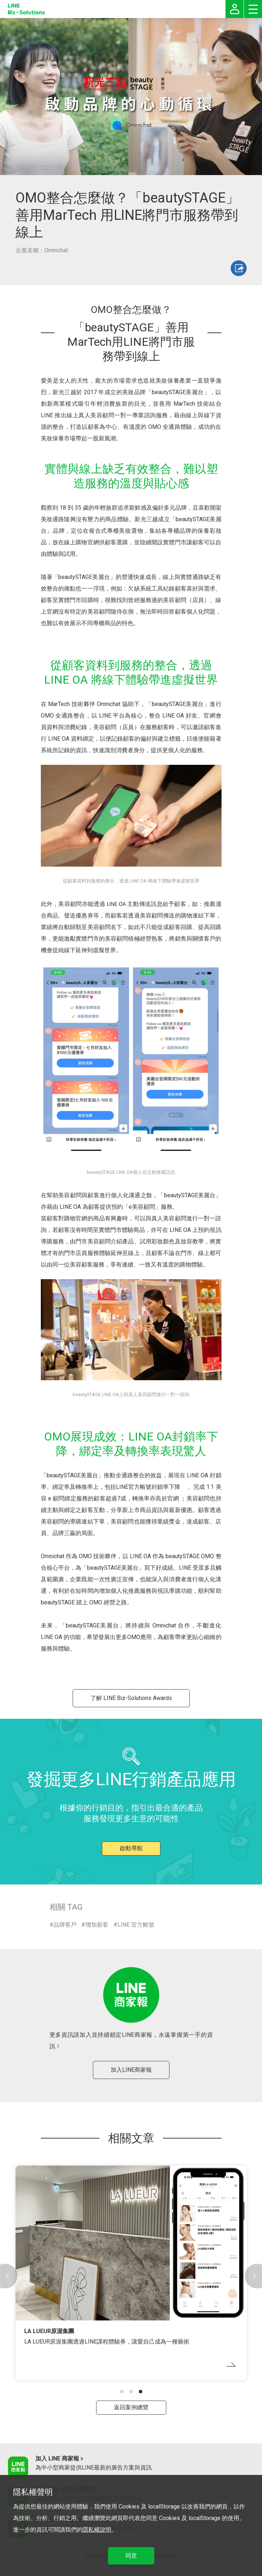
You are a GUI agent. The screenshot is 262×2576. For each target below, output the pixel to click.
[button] (122, 2391)
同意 (131, 2555)
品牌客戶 (65, 1924)
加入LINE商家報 (131, 2069)
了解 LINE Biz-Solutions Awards (131, 1698)
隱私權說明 (96, 2529)
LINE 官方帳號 (135, 1924)
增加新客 (96, 1924)
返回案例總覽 (131, 2407)
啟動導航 (131, 1848)
